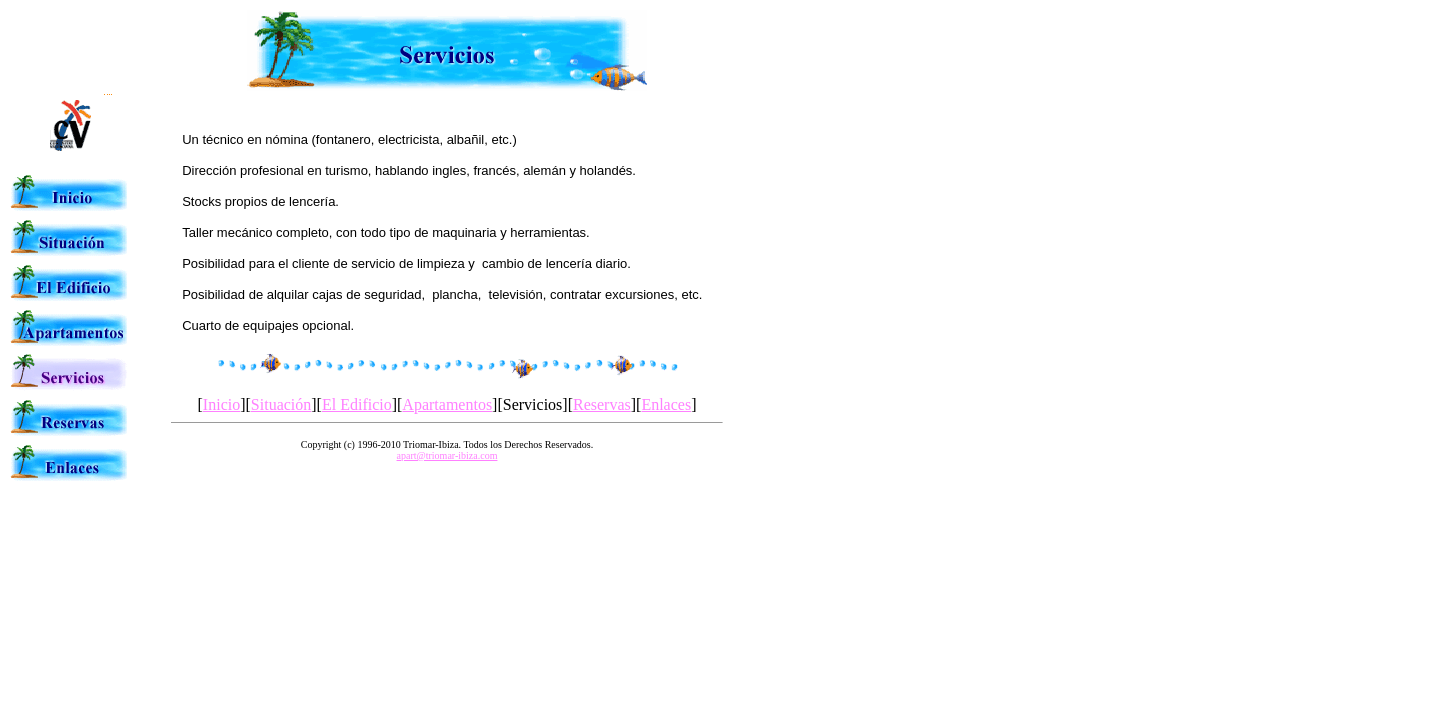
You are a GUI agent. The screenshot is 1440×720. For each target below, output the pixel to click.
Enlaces (666, 404)
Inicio (221, 404)
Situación (281, 404)
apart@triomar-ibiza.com (447, 455)
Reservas (602, 404)
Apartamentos (447, 404)
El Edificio (357, 404)
